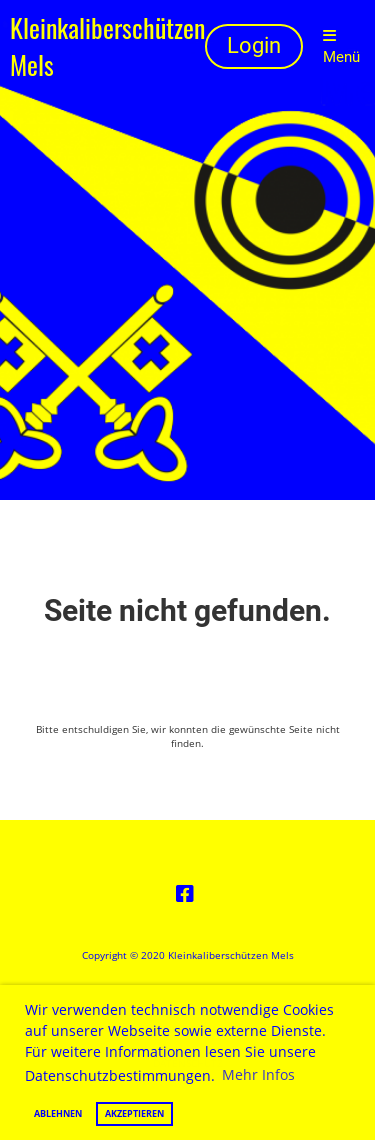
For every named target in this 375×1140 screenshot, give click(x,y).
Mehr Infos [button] (258, 1074)
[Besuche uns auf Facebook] (185, 893)
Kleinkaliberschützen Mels (107, 47)
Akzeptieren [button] (134, 1113)
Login (254, 45)
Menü (341, 47)
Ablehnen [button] (58, 1113)
